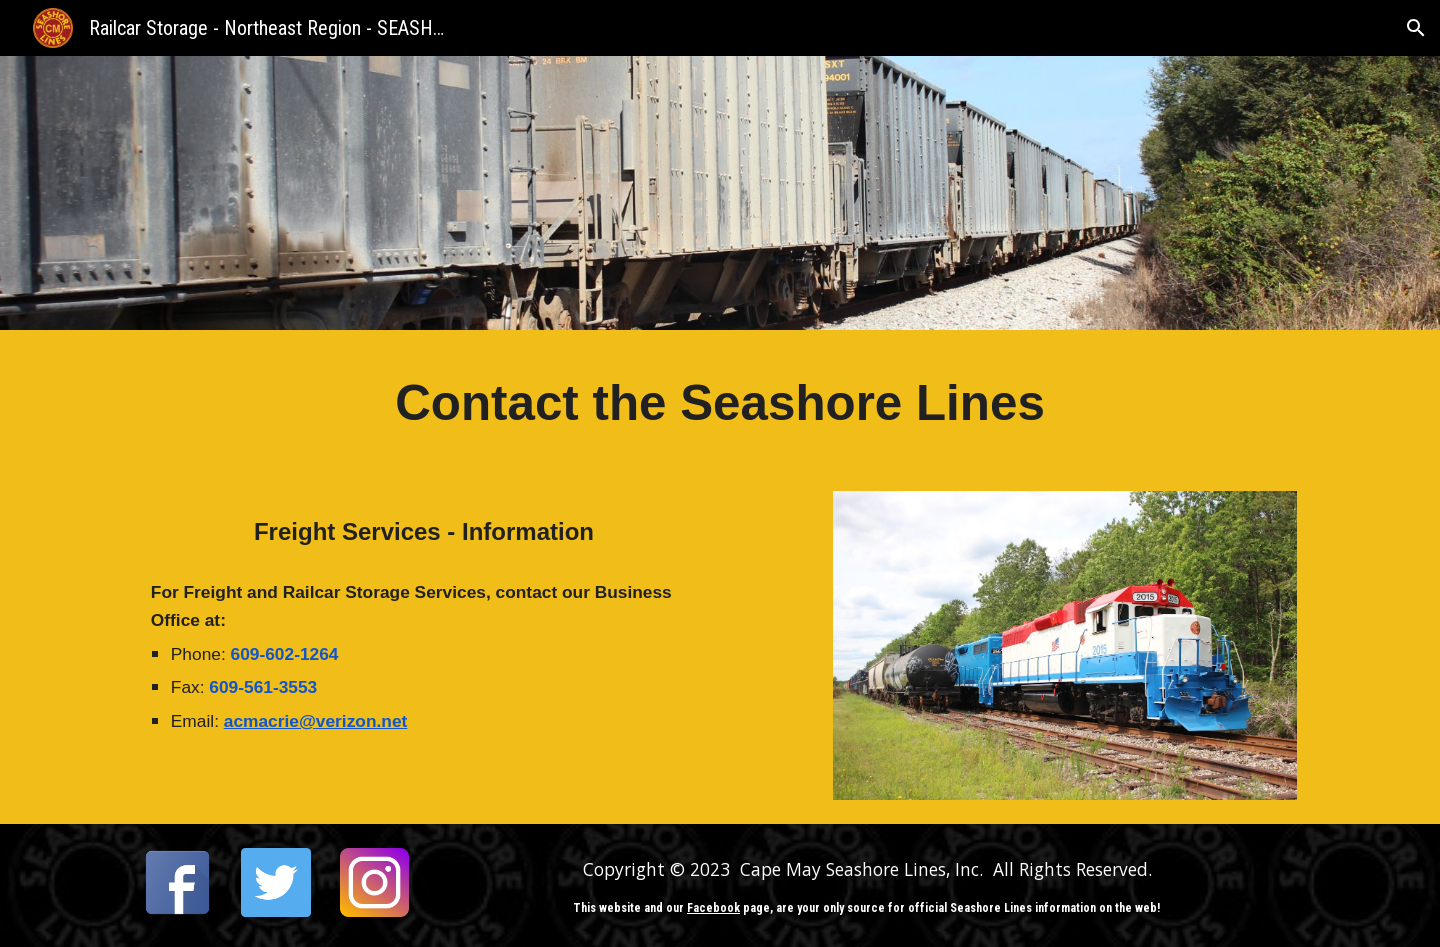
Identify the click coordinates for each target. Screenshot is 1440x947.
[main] (720, 403)
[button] (1416, 28)
